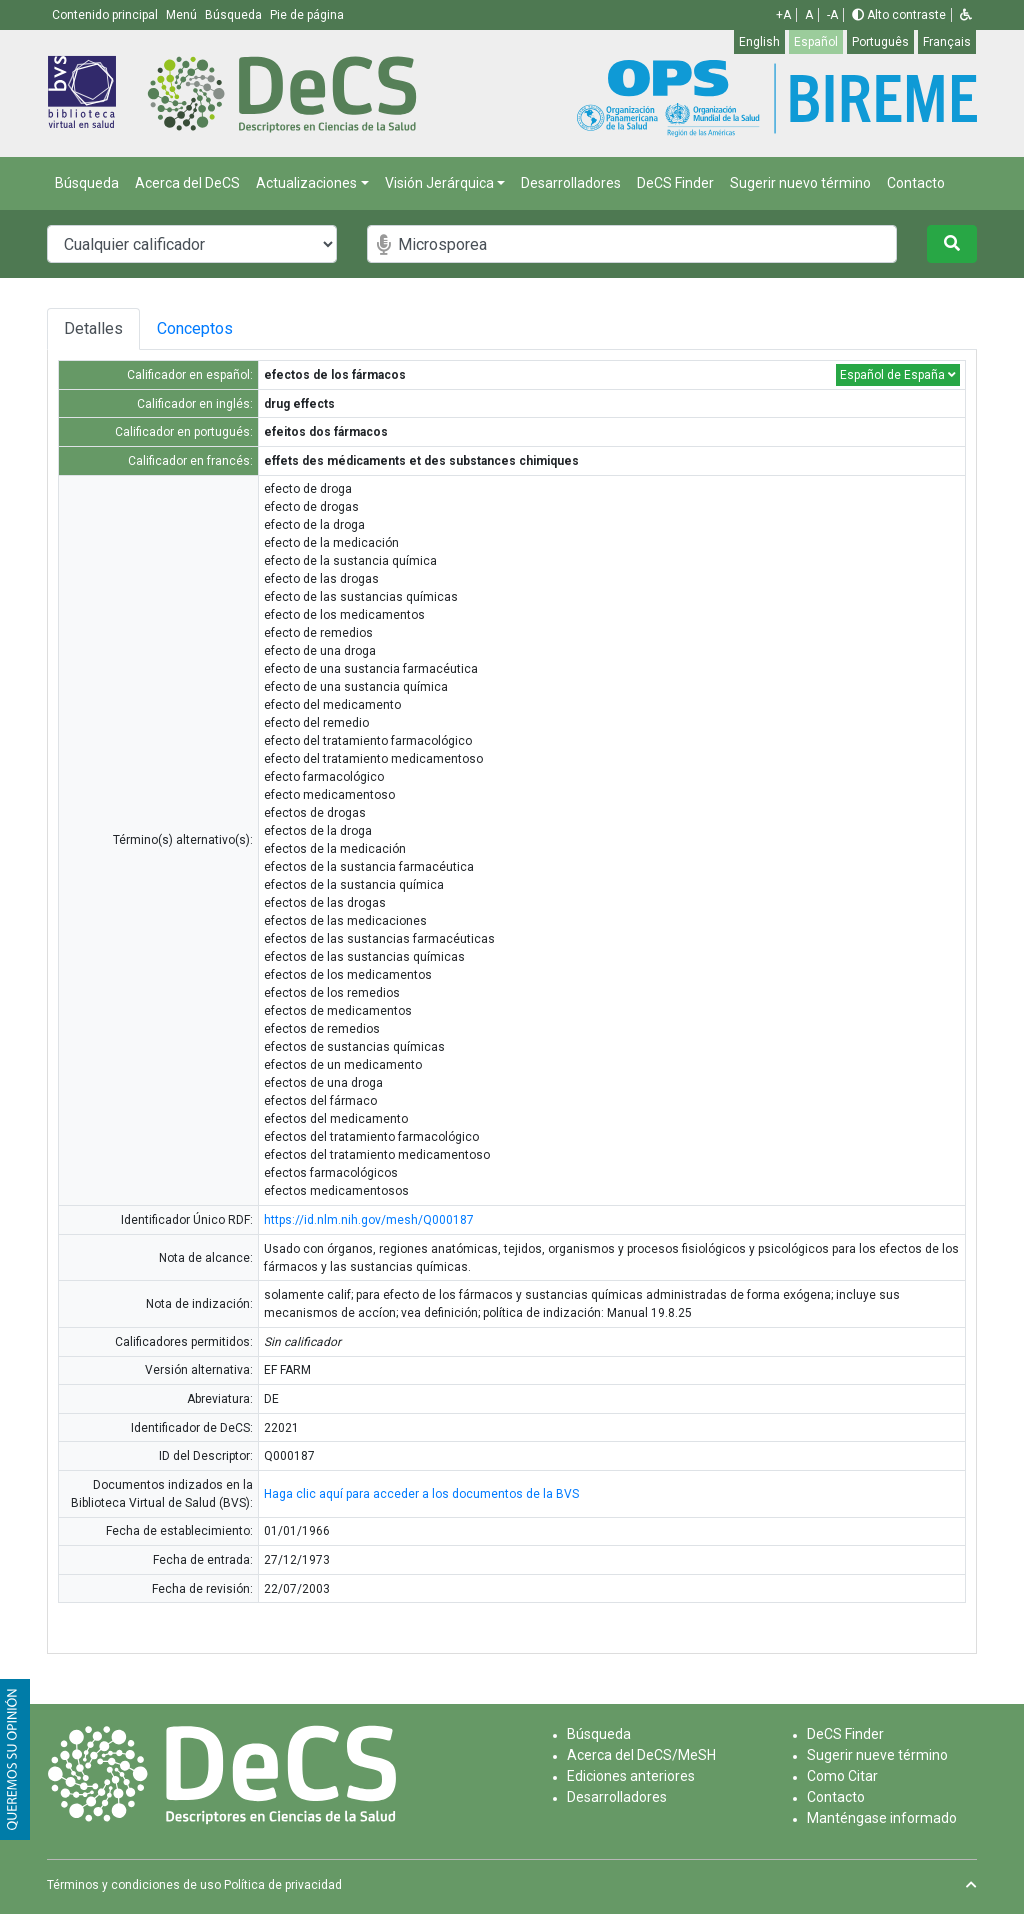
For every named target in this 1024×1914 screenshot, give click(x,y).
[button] (966, 15)
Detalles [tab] (93, 328)
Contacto (916, 183)
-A (832, 15)
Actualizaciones (306, 183)
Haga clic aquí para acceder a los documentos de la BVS (421, 1494)
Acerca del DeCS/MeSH (641, 1755)
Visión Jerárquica (439, 183)
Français (947, 42)
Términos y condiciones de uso (134, 1885)
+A (783, 15)
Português (880, 42)
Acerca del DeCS (187, 183)
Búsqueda (87, 183)
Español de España (898, 375)
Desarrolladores (571, 183)
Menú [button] (183, 15)
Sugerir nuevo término (800, 183)
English (759, 42)
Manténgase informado (882, 1818)
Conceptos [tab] (198, 328)
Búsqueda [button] (235, 15)
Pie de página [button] (307, 15)
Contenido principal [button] (106, 15)
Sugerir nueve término (877, 1755)
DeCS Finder (675, 183)
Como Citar (842, 1776)
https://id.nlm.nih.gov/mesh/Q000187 (369, 1220)
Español (816, 42)
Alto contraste (899, 15)
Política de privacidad (283, 1885)
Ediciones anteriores (631, 1776)
